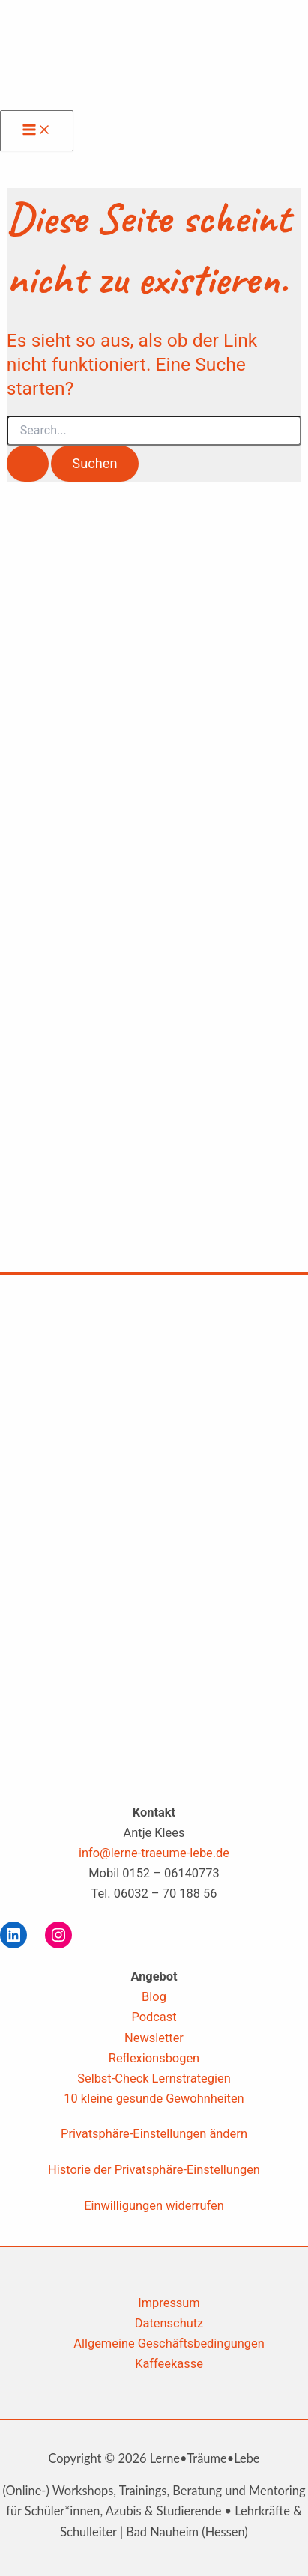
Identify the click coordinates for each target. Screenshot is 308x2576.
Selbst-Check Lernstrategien (154, 2078)
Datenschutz (169, 2323)
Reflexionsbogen (154, 2058)
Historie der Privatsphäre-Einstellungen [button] (154, 2170)
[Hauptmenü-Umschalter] (36, 130)
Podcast (153, 2017)
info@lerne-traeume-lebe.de (154, 1853)
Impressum (169, 2303)
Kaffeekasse (169, 2364)
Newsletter (154, 2038)
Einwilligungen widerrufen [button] (154, 2206)
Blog (154, 1997)
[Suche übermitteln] (28, 464)
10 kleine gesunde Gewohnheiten (154, 2099)
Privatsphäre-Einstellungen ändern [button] (154, 2134)
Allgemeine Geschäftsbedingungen (168, 2343)
